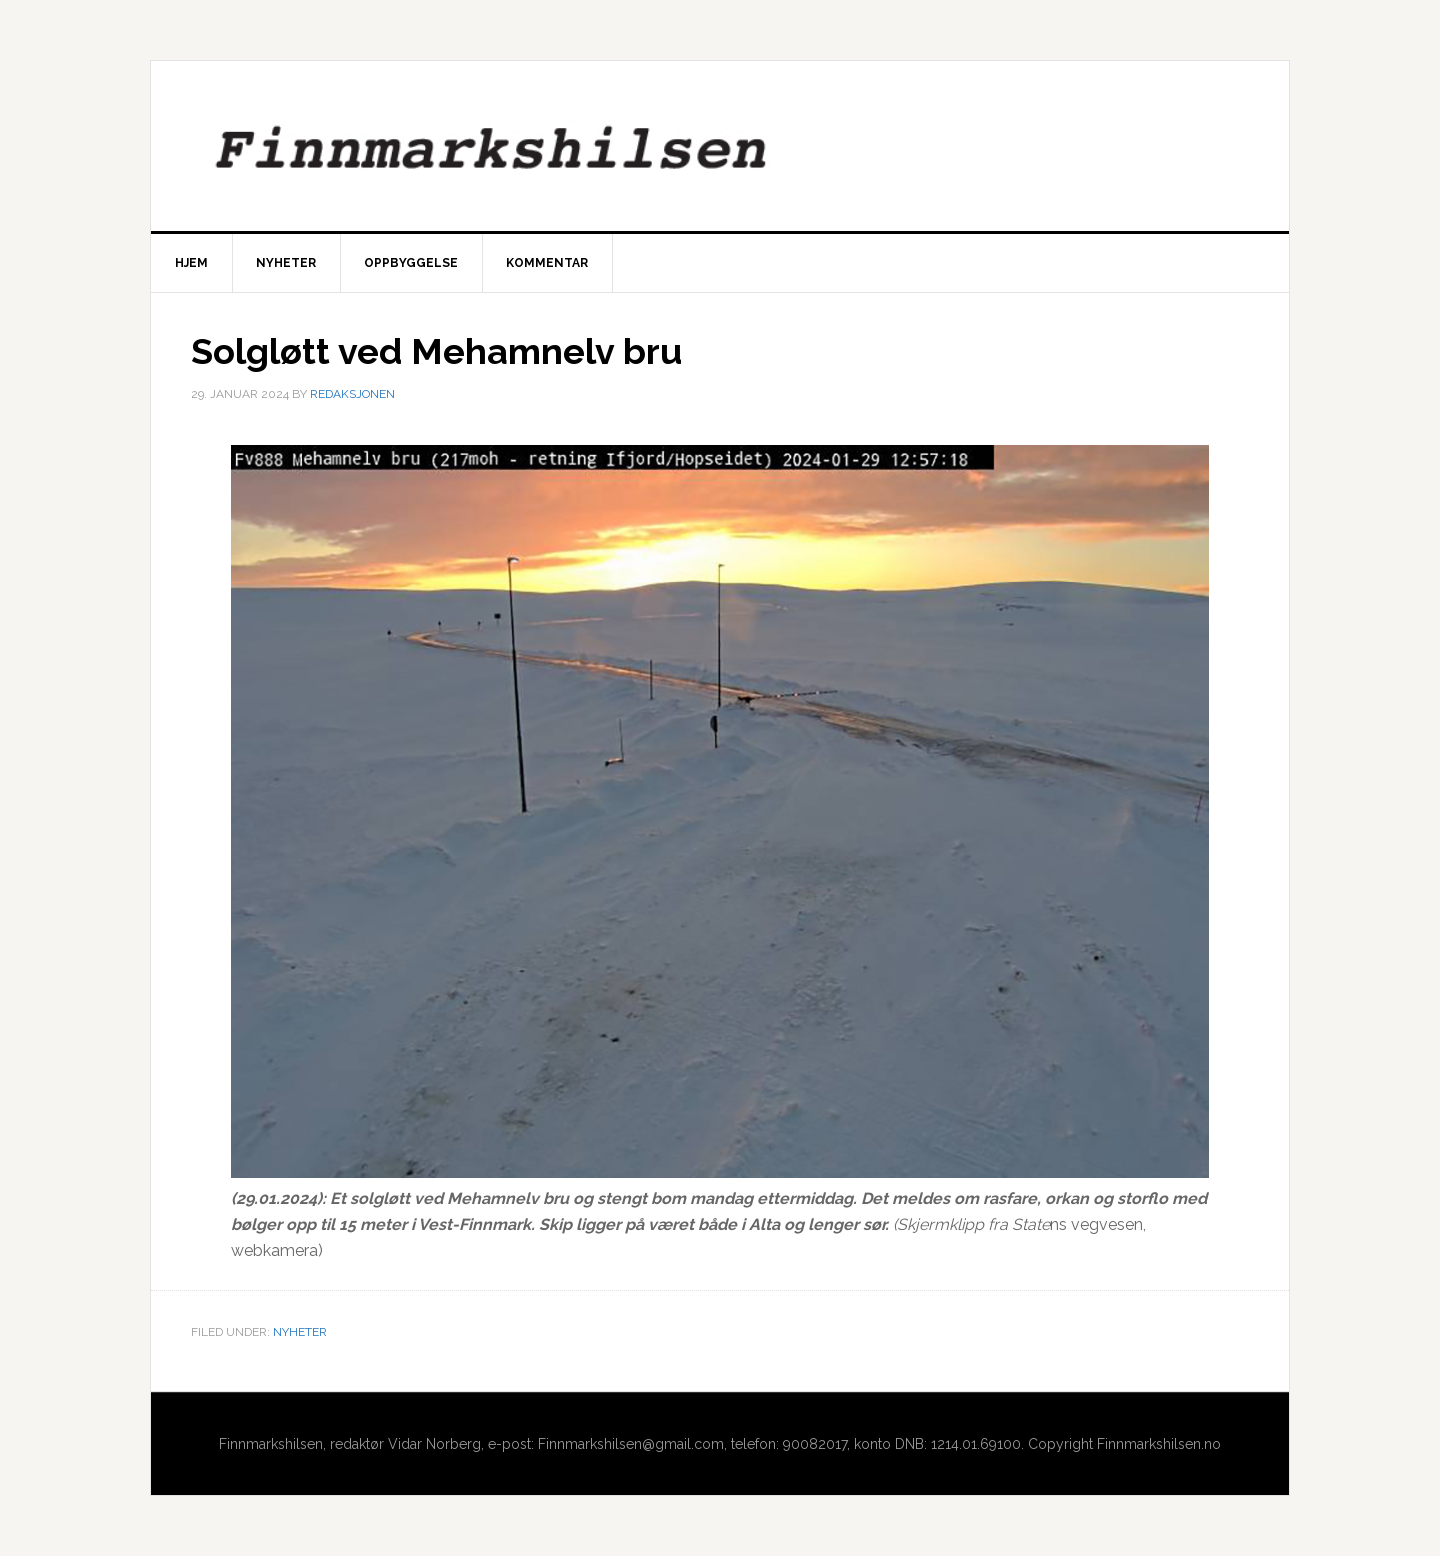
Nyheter (300, 1332)
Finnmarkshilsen (720, 146)
